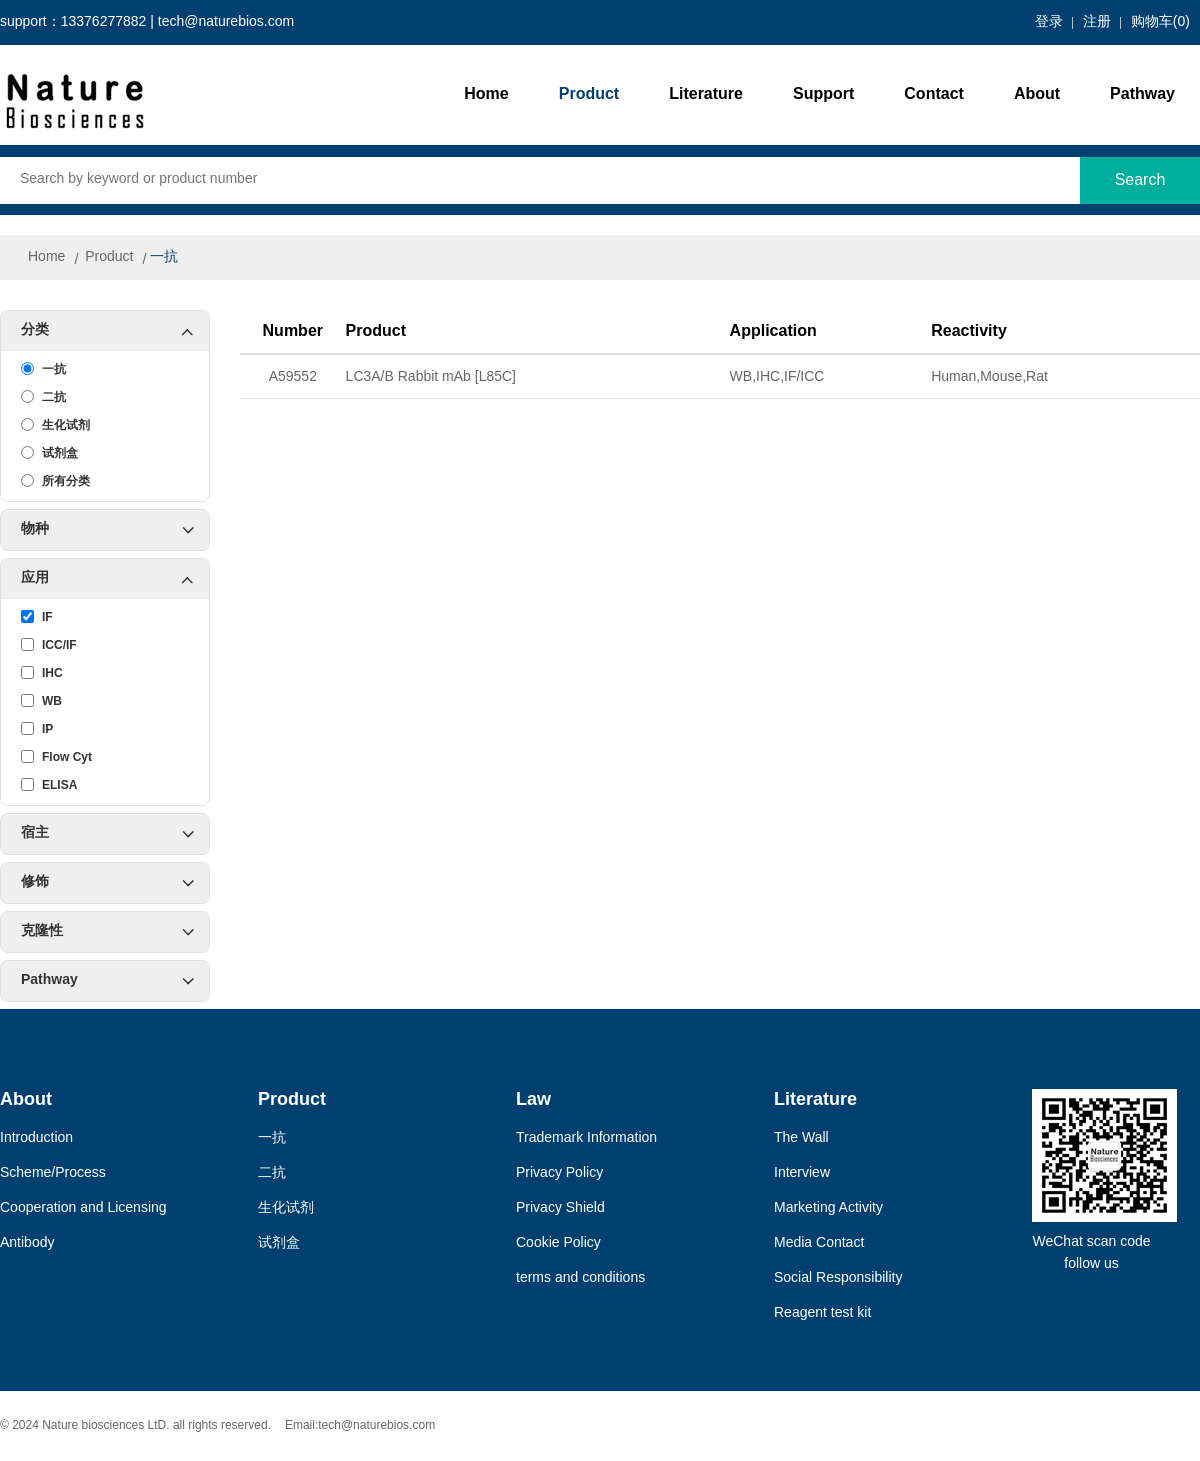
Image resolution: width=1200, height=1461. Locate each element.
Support (823, 94)
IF (37, 617)
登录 (1049, 22)
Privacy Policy (559, 1173)
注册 (1097, 22)
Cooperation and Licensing (83, 1208)
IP (37, 729)
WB (41, 701)
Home (486, 94)
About (1037, 94)
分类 (115, 331)
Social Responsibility (838, 1278)
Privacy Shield (560, 1208)
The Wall (801, 1138)
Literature (706, 94)
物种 (107, 530)
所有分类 (55, 481)
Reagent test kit (822, 1313)
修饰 (107, 883)
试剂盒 (49, 453)
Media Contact (819, 1243)
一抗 (164, 257)
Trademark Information (586, 1138)
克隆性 (107, 932)
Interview (802, 1173)
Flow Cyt (56, 757)
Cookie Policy (558, 1243)
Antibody (27, 1243)
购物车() (1160, 22)
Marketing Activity (828, 1208)
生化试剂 (55, 425)
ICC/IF (49, 645)
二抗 (43, 397)
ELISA (49, 785)
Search (1140, 180)
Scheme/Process (53, 1173)
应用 (115, 579)
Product (589, 94)
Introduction (36, 1138)
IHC (42, 673)
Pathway (1142, 94)
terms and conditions (580, 1278)
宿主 (107, 834)
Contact (934, 94)
